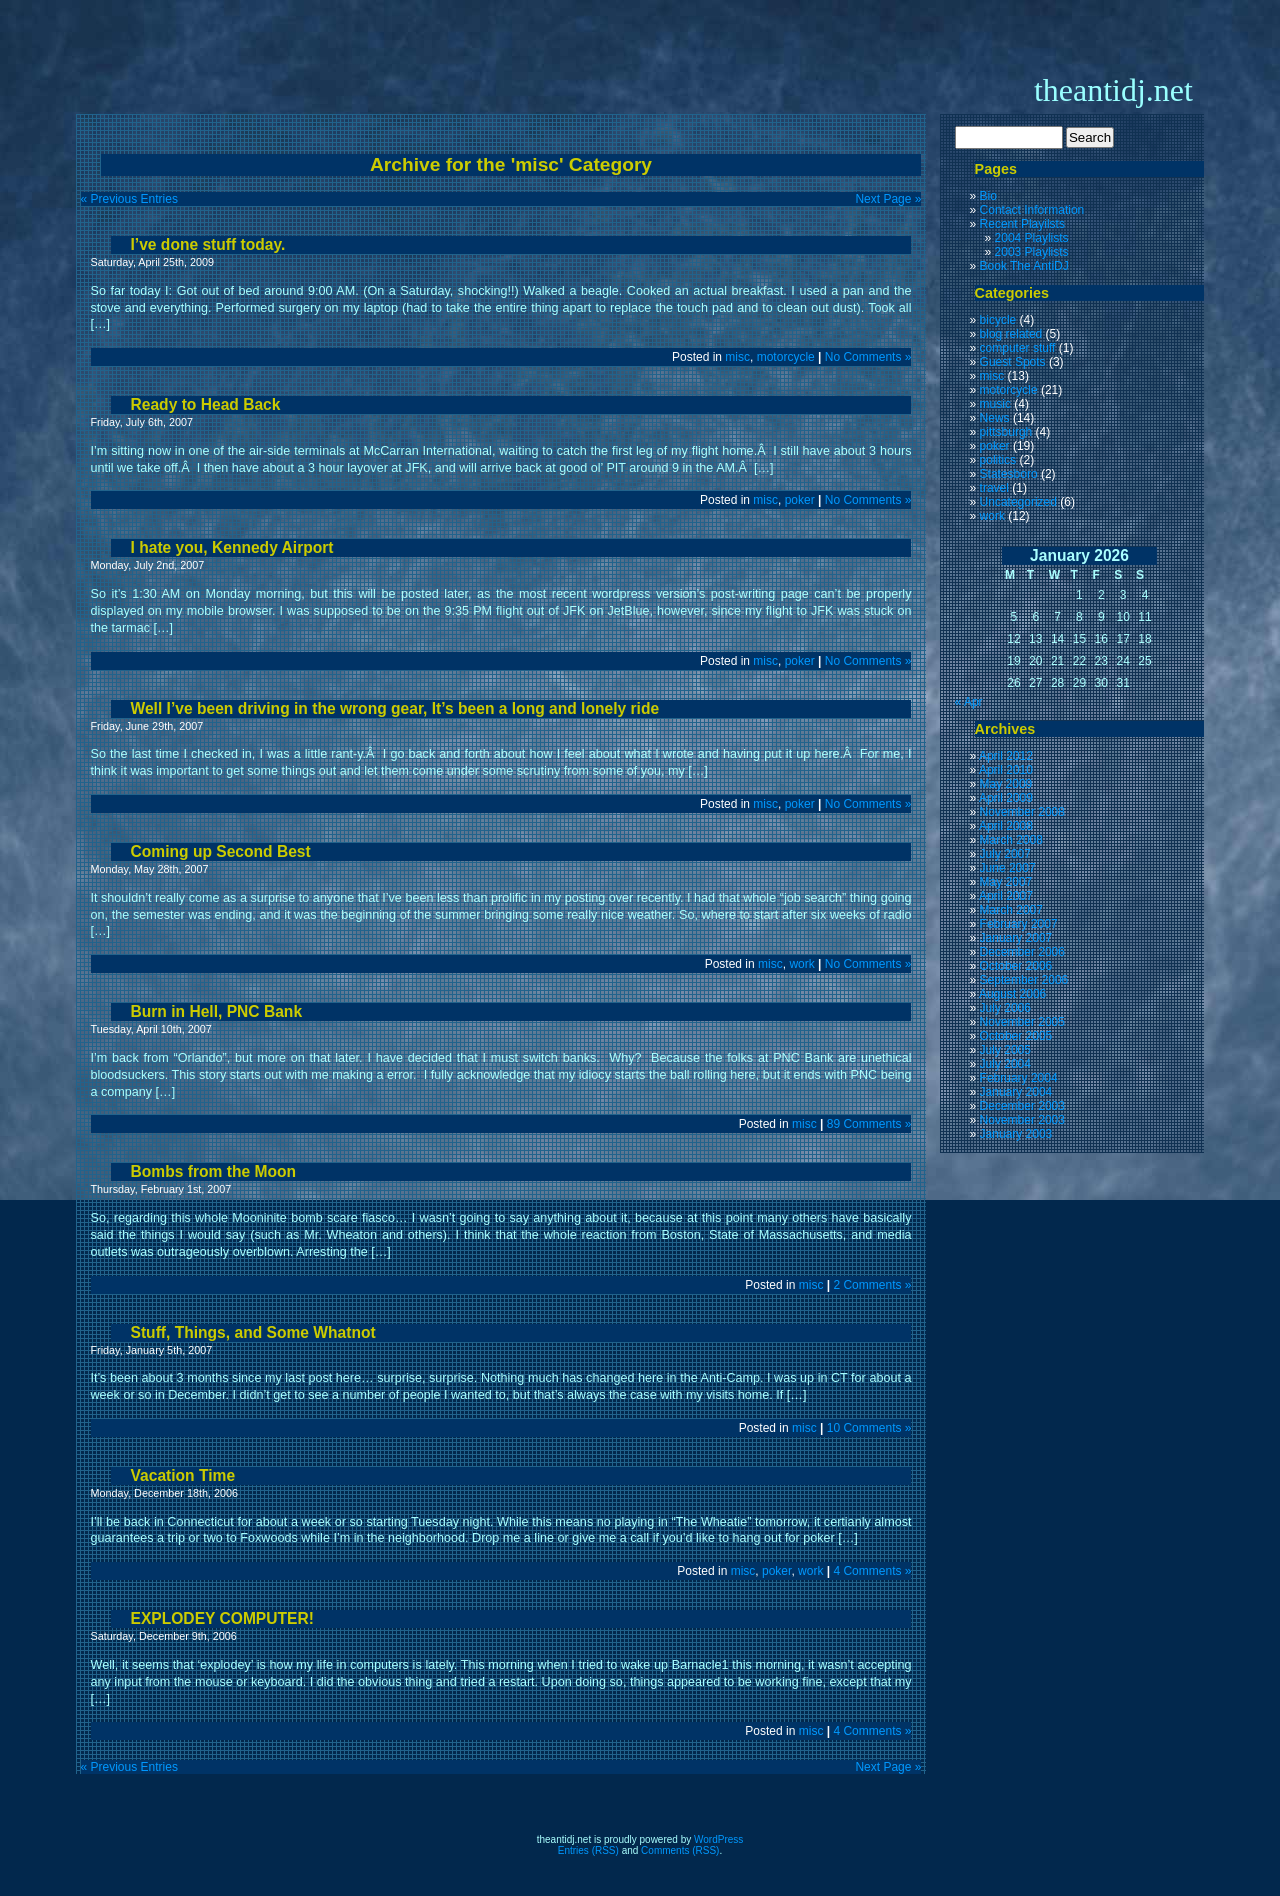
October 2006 (1016, 966)
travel (994, 488)
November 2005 (1022, 1022)
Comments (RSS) (680, 1850)
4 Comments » (872, 1571)
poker (800, 500)
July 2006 (1005, 1008)
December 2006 (1022, 952)
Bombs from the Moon (213, 1171)
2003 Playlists (1032, 252)
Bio (988, 196)
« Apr (969, 702)
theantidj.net (1113, 90)
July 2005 (1005, 1050)
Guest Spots (1013, 362)
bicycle (998, 320)
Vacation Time (183, 1475)
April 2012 (1006, 756)
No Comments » (868, 357)
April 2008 (1006, 826)
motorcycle (786, 357)
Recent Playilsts (1022, 224)
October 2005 (1016, 1036)
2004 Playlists (1032, 238)
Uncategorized (1018, 502)
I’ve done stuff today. (208, 244)
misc (737, 357)
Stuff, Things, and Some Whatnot (253, 1332)
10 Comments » (869, 1428)
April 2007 (1006, 896)
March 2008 (1011, 840)
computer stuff (1018, 348)
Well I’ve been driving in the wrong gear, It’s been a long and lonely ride (395, 708)
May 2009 (1006, 784)
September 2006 (1024, 980)
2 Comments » (872, 1285)
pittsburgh (1006, 432)
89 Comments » (869, 1124)
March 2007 (1011, 910)
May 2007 (1006, 882)
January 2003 (1016, 1134)
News (995, 418)
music (995, 404)
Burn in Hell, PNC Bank (217, 1011)
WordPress (718, 1839)
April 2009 (1006, 798)
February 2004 (1019, 1078)
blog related (1011, 334)
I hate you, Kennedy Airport (232, 547)
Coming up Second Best (221, 851)
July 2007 (1005, 854)
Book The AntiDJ (1024, 266)
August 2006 (1012, 994)
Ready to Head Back (206, 404)
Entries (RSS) (588, 1850)
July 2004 (1005, 1064)
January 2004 (1016, 1092)
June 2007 (1008, 868)
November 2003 (1022, 1120)
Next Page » (888, 199)
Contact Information (1032, 210)
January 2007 (1016, 938)
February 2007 (1019, 924)
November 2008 (1022, 812)
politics (998, 460)
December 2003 (1022, 1106)
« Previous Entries (129, 199)
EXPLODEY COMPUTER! (222, 1618)
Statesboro (1009, 474)
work (801, 964)
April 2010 (1006, 770)
